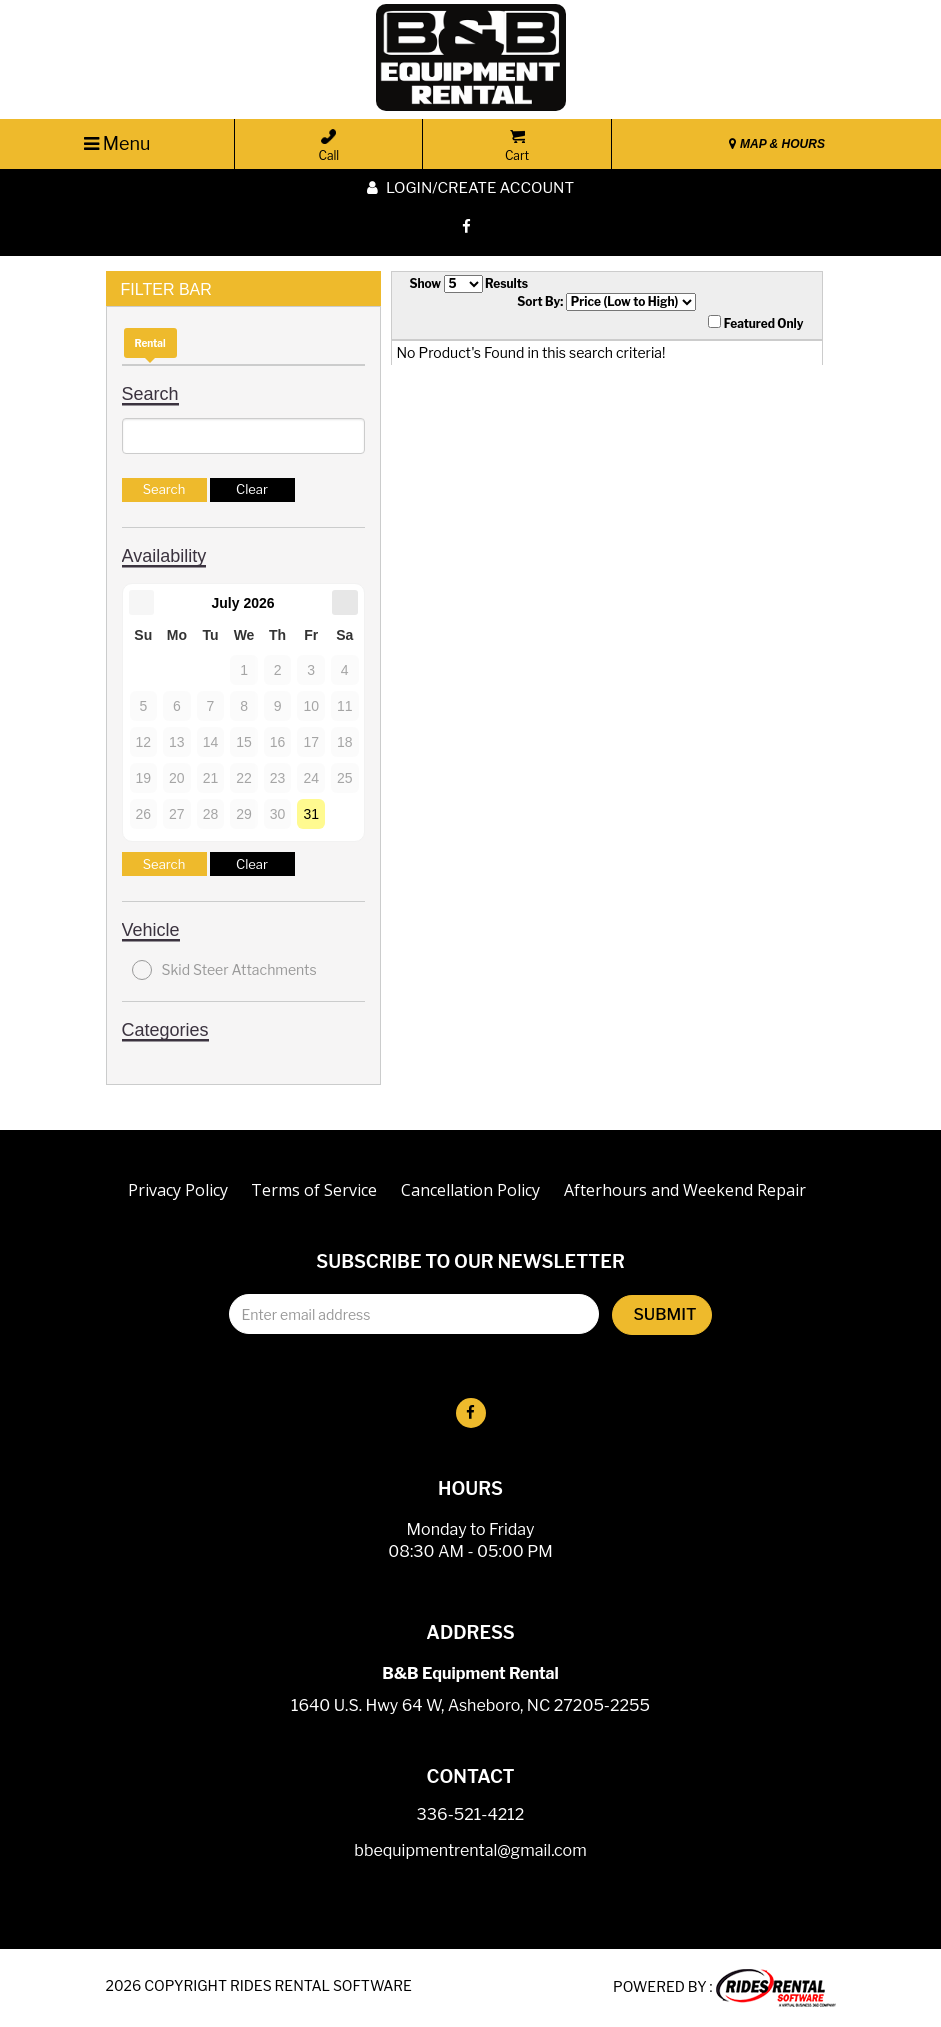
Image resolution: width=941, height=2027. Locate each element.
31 (311, 814)
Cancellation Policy (470, 1190)
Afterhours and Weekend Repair (685, 1190)
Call (328, 146)
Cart (517, 146)
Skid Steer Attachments (224, 970)
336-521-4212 (471, 1815)
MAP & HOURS (777, 144)
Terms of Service (314, 1190)
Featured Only (755, 323)
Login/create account (470, 188)
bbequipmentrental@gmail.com (470, 1851)
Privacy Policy (178, 1190)
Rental (150, 343)
